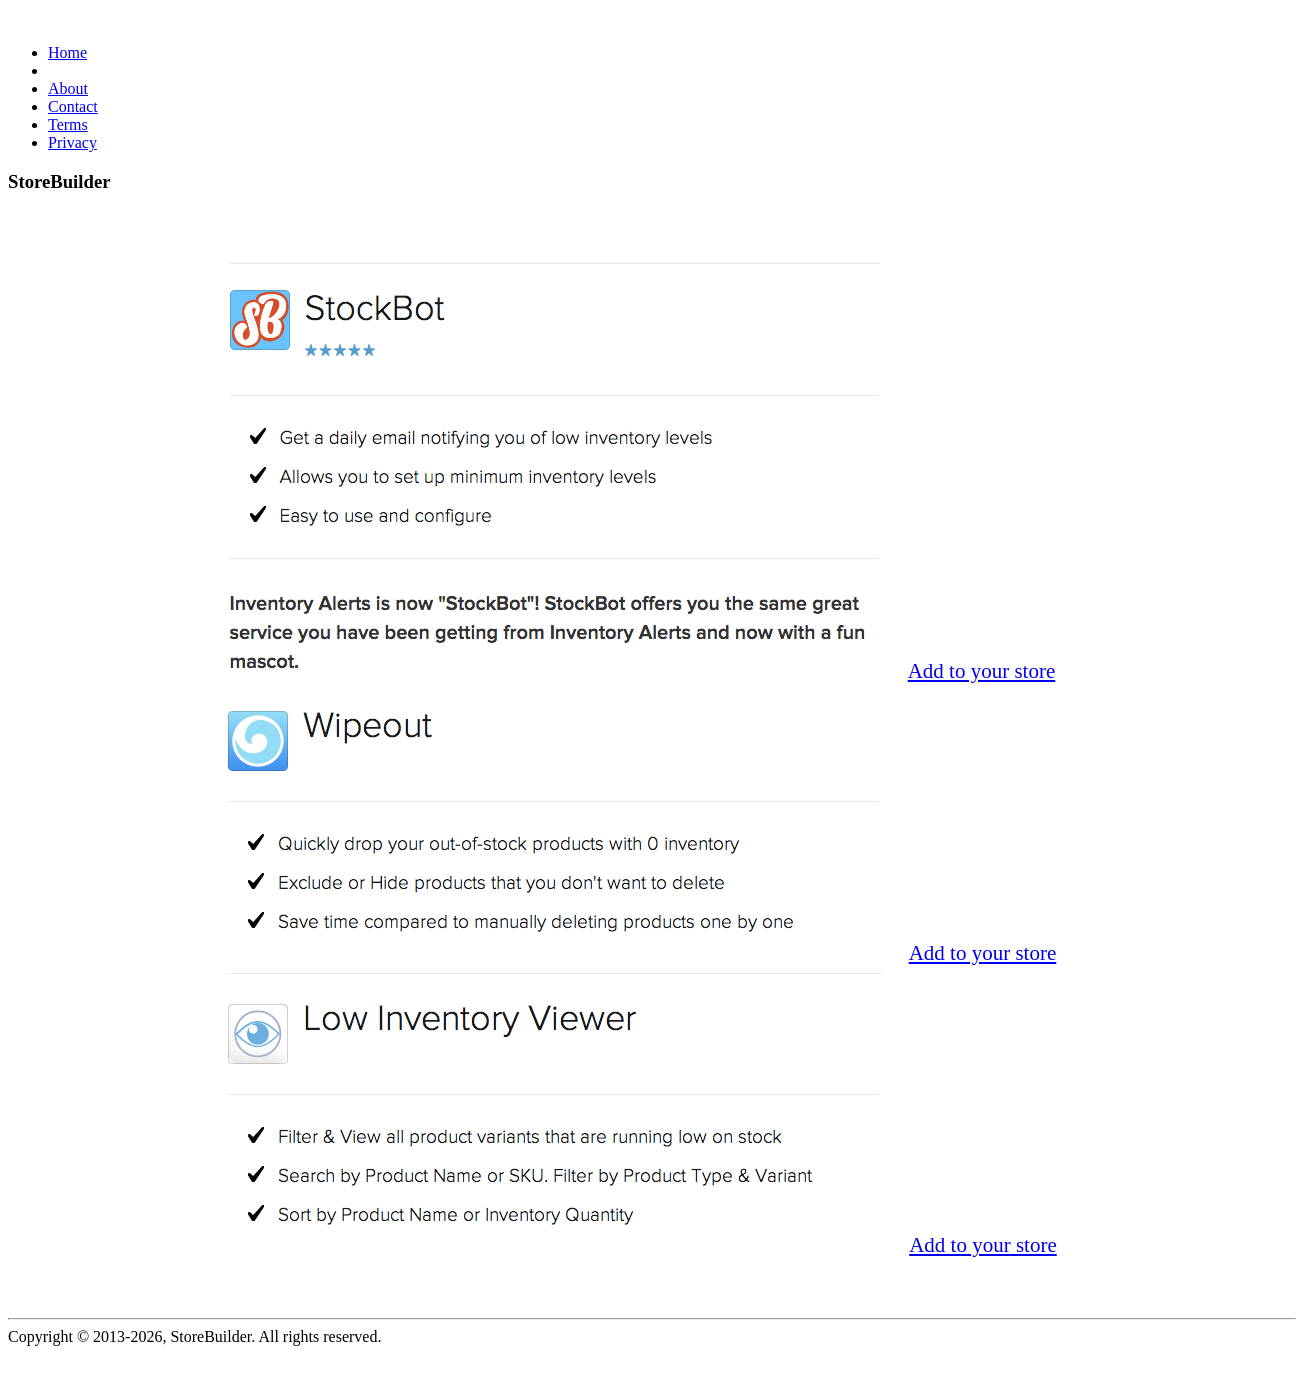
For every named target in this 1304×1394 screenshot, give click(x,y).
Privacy (72, 142)
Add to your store (982, 671)
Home (67, 52)
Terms (68, 124)
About (68, 88)
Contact (73, 106)
